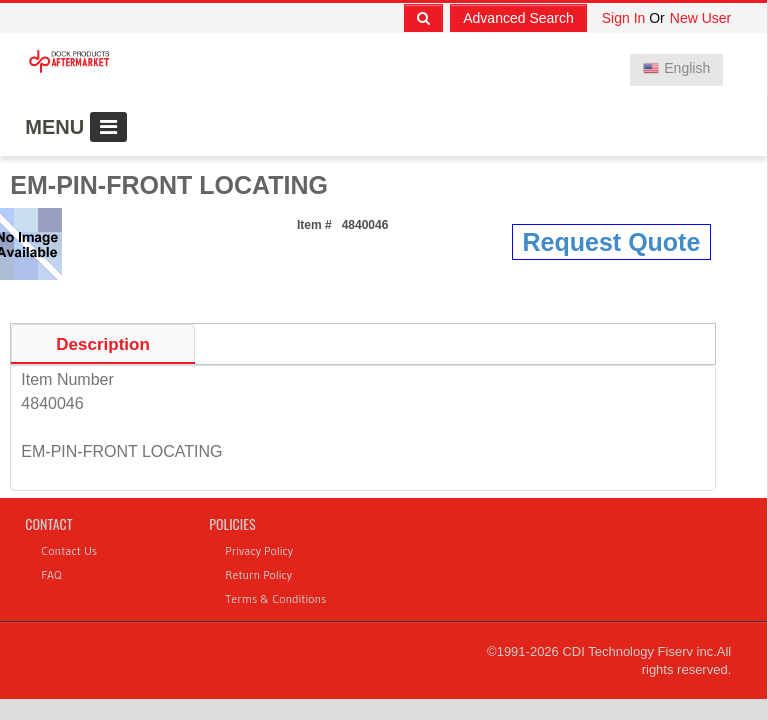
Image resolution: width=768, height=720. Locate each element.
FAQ (51, 574)
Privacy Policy (259, 550)
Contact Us (69, 550)
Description (103, 344)
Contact (48, 523)
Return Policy (258, 574)
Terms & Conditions (275, 598)
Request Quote (612, 242)
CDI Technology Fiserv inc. (639, 651)
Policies (232, 523)
